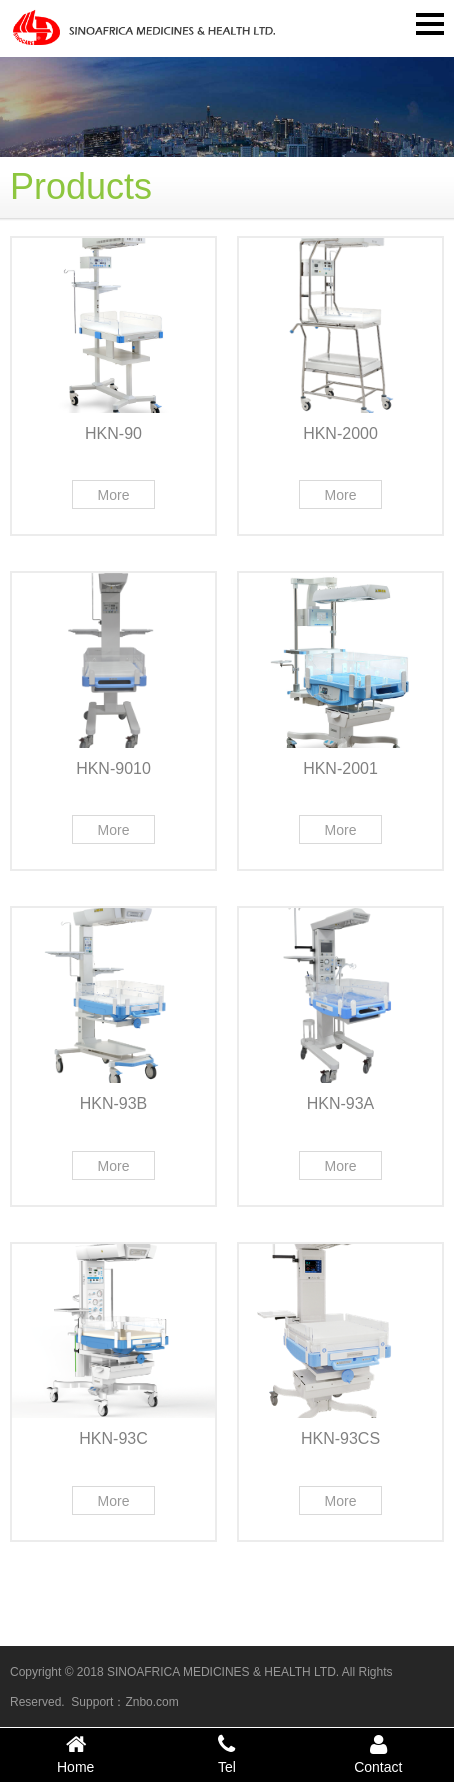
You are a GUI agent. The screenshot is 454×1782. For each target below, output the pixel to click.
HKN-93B (114, 1103)
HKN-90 (113, 433)
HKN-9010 (113, 768)
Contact (378, 1754)
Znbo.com (151, 1702)
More (114, 495)
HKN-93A (341, 1103)
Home (75, 1754)
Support (92, 1702)
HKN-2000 (340, 433)
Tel (226, 1754)
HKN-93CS (340, 1438)
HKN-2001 (340, 768)
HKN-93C (113, 1438)
